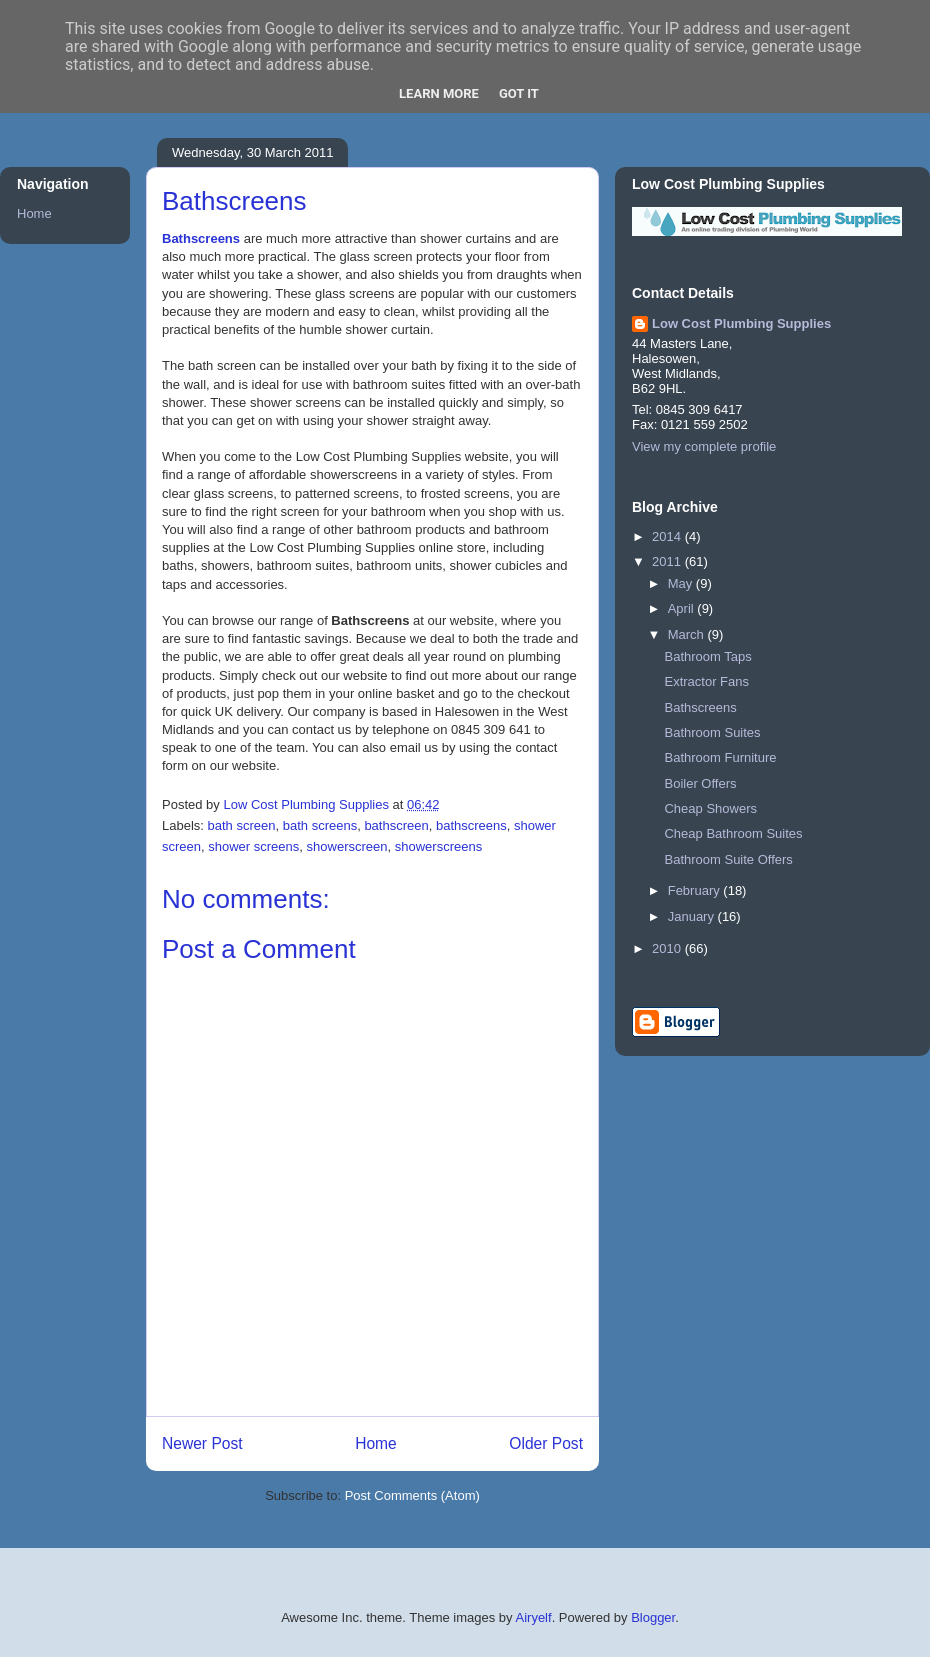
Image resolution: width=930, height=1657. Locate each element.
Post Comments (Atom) (412, 1495)
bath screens (320, 825)
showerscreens (438, 846)
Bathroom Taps (707, 656)
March (688, 634)
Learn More (439, 93)
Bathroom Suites (712, 732)
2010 (668, 948)
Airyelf (534, 1617)
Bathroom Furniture (720, 757)
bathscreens (471, 825)
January (693, 916)
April (683, 608)
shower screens (253, 846)
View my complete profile (704, 446)
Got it (519, 93)
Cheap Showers (710, 808)
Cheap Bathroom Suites (733, 833)
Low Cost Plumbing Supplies (741, 323)
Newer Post (202, 1443)
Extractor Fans (706, 681)
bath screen (242, 825)
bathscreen (396, 825)
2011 (668, 561)
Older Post (546, 1443)
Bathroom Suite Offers (728, 859)
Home (376, 1443)
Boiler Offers (700, 783)
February (696, 890)
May (682, 583)
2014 (668, 536)
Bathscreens (201, 238)
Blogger (653, 1617)
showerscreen (347, 846)
